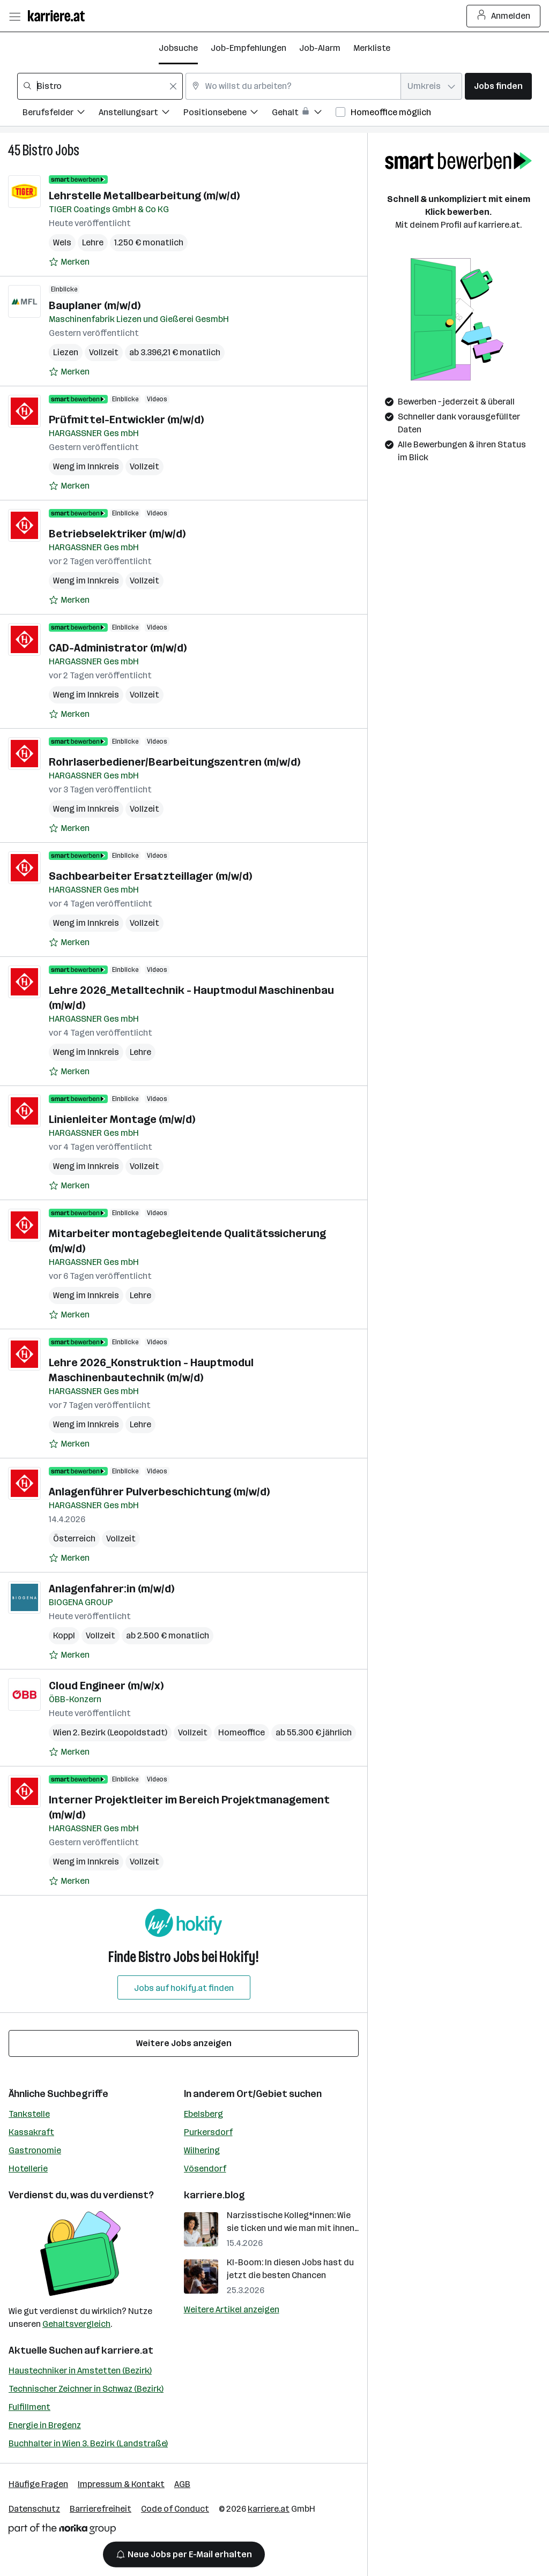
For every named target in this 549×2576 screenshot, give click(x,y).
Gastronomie (35, 2150)
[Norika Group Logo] (62, 2530)
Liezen (65, 352)
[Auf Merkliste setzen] (69, 262)
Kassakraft (31, 2132)
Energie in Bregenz (45, 2425)
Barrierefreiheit (100, 2509)
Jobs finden (498, 86)
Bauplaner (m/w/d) (94, 305)
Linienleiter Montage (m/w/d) (122, 1119)
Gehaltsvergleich (76, 2324)
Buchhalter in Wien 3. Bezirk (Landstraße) (88, 2443)
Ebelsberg (203, 2114)
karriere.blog (214, 2195)
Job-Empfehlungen (248, 48)
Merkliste (371, 48)
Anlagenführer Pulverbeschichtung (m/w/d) (159, 1491)
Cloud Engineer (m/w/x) (106, 1685)
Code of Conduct (175, 2509)
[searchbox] (100, 86)
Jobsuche (178, 48)
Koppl (64, 1635)
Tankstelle (29, 2114)
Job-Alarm (319, 48)
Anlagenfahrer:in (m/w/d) (111, 1588)
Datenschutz (34, 2509)
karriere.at (127, 2350)
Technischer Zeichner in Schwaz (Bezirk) (86, 2389)
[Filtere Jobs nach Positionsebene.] (227, 114)
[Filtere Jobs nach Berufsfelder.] (61, 114)
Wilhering (202, 2150)
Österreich (74, 1538)
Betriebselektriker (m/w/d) (117, 533)
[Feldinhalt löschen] (173, 86)
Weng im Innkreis (86, 466)
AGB (182, 2484)
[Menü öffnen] (14, 16)
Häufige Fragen (38, 2484)
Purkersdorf (208, 2132)
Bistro (38, 150)
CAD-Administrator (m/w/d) (118, 647)
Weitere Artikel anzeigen (231, 2309)
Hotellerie (28, 2168)
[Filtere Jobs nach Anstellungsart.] (141, 114)
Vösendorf (205, 2168)
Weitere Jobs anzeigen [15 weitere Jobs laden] (184, 2043)
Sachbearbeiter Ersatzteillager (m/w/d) (150, 876)
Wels (62, 242)
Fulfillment (29, 2407)
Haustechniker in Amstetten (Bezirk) (80, 2370)
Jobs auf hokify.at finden (184, 1988)
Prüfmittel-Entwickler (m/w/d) (126, 419)
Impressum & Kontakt (121, 2484)
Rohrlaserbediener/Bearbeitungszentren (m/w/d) (174, 761)
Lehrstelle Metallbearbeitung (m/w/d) (144, 195)
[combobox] (100, 86)
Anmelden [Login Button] (503, 16)
